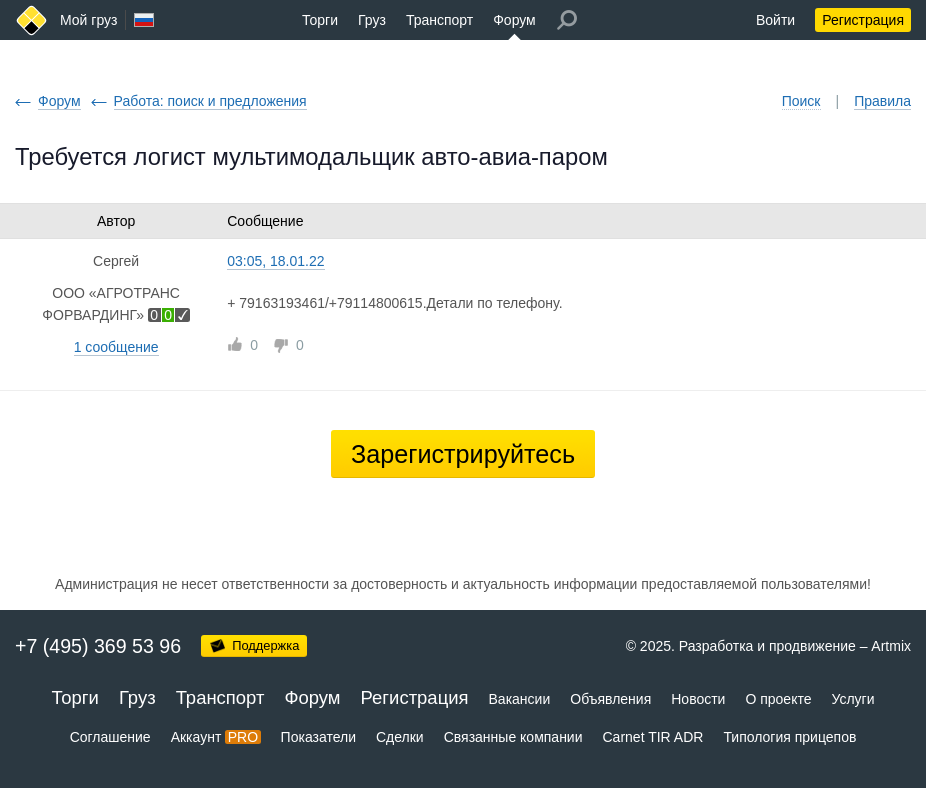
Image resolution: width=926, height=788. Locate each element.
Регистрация (863, 20)
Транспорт (439, 20)
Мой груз (88, 20)
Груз (372, 20)
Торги (320, 20)
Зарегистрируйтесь (463, 454)
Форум (514, 20)
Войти (775, 20)
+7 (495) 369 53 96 (98, 646)
